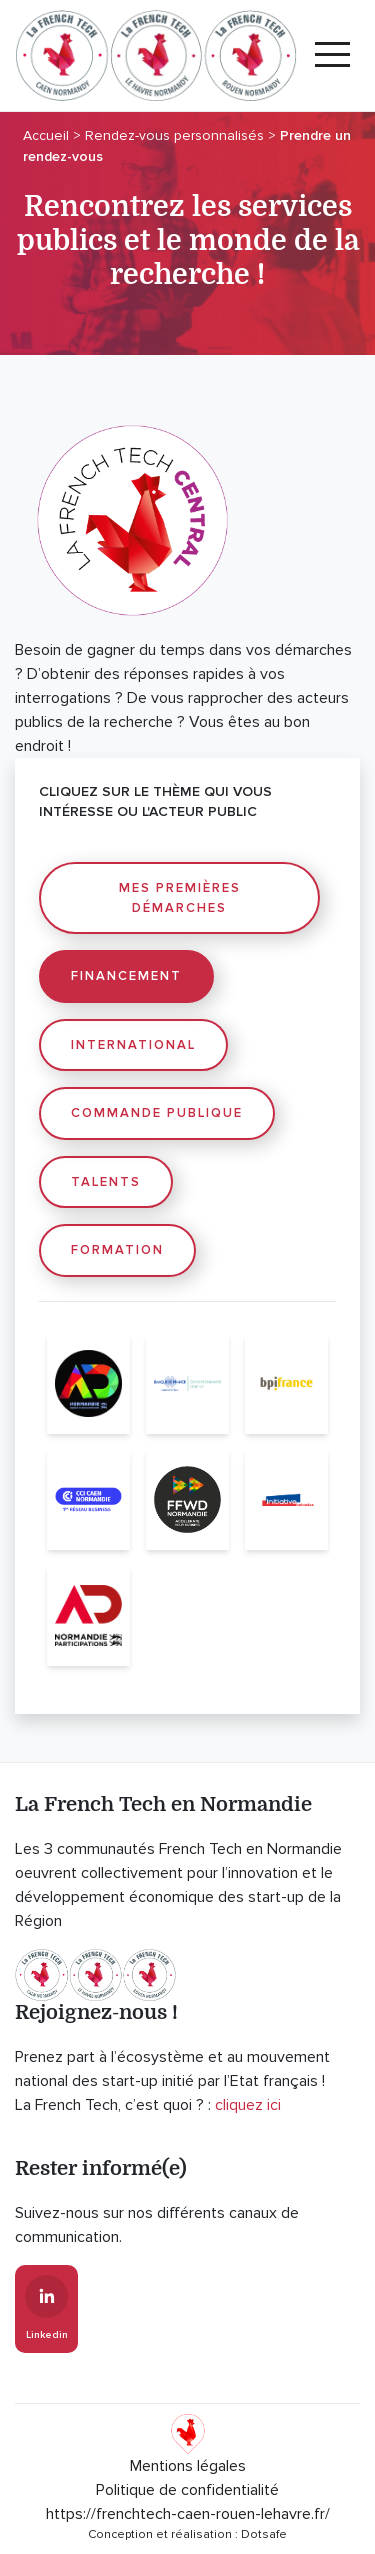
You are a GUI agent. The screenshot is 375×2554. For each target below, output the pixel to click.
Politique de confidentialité (187, 2490)
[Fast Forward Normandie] (187, 1500)
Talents (106, 1182)
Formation (117, 1250)
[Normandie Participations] (88, 1616)
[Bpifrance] (286, 1384)
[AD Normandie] (88, 1384)
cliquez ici (248, 2105)
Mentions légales (188, 2466)
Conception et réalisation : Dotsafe (187, 2534)
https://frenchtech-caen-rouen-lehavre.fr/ (188, 2514)
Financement (126, 976)
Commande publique (157, 1113)
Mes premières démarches (180, 898)
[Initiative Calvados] (286, 1500)
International (133, 1045)
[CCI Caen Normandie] (88, 1500)
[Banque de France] (187, 1384)
